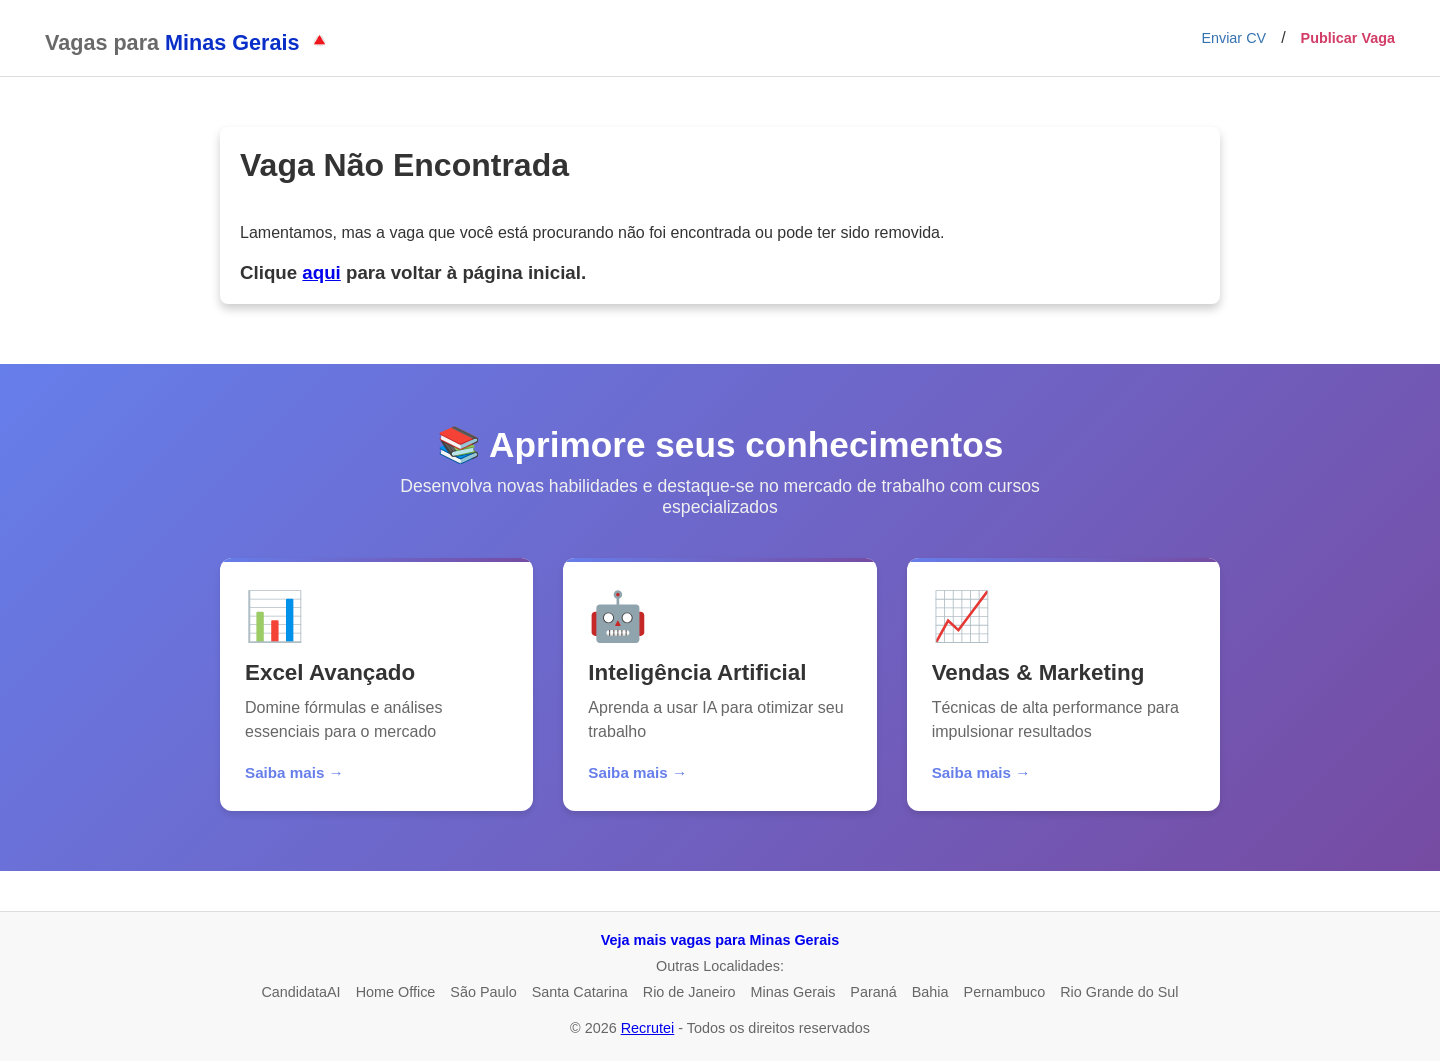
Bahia (930, 992)
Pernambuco (1005, 992)
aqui (321, 272)
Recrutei (648, 1028)
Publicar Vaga (1348, 38)
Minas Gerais (793, 992)
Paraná (873, 992)
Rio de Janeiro (689, 992)
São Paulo (483, 992)
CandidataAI (300, 992)
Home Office (396, 992)
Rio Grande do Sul (1119, 992)
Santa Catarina (580, 992)
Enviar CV (1233, 38)
